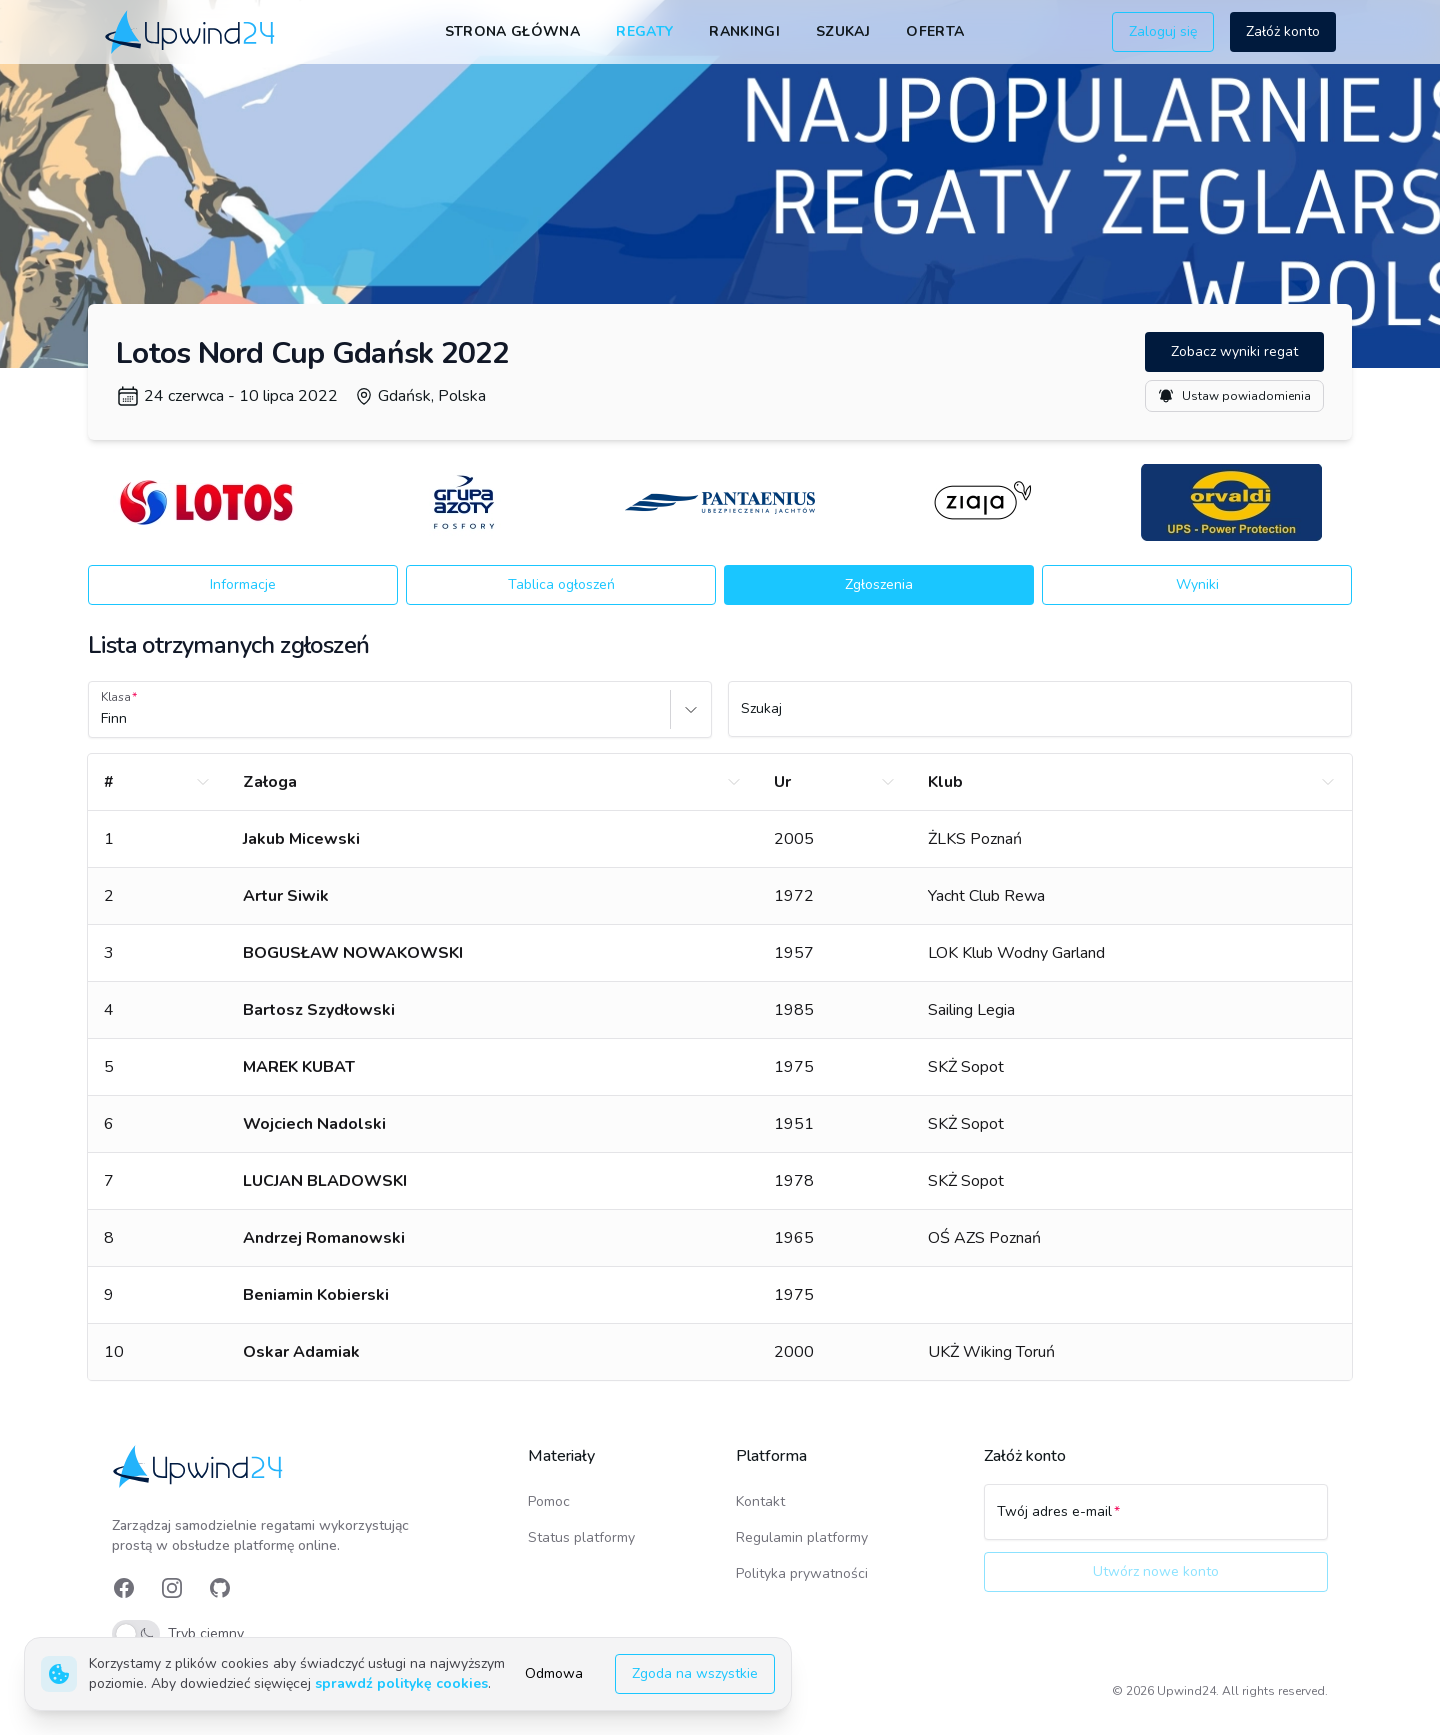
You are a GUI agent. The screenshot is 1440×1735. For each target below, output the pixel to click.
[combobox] (103, 719)
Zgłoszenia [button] (879, 584)
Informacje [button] (243, 584)
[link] (191, 31)
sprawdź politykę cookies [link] (401, 1683)
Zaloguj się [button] (1163, 31)
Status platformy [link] (581, 1537)
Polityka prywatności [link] (802, 1573)
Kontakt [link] (760, 1501)
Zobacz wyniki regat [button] (1234, 351)
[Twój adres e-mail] (1156, 1521)
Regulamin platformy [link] (802, 1537)
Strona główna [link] (513, 31)
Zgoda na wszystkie (695, 1673)
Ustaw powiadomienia (1234, 396)
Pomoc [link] (549, 1501)
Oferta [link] (935, 31)
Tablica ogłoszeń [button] (561, 584)
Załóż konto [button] (1283, 31)
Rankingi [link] (744, 31)
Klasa (116, 697)
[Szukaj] (1040, 718)
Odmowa (554, 1673)
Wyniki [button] (1197, 584)
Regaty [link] (644, 31)
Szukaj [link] (843, 31)
